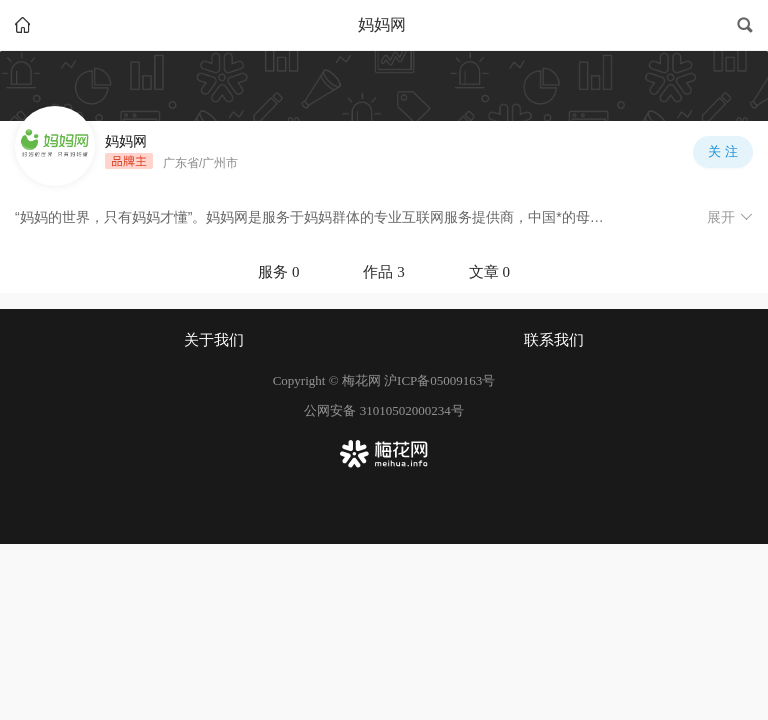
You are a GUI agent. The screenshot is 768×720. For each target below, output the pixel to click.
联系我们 (554, 340)
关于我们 (214, 340)
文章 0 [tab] (489, 272)
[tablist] (384, 272)
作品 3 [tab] (383, 272)
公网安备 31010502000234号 (383, 410)
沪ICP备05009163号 (439, 380)
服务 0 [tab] (278, 272)
